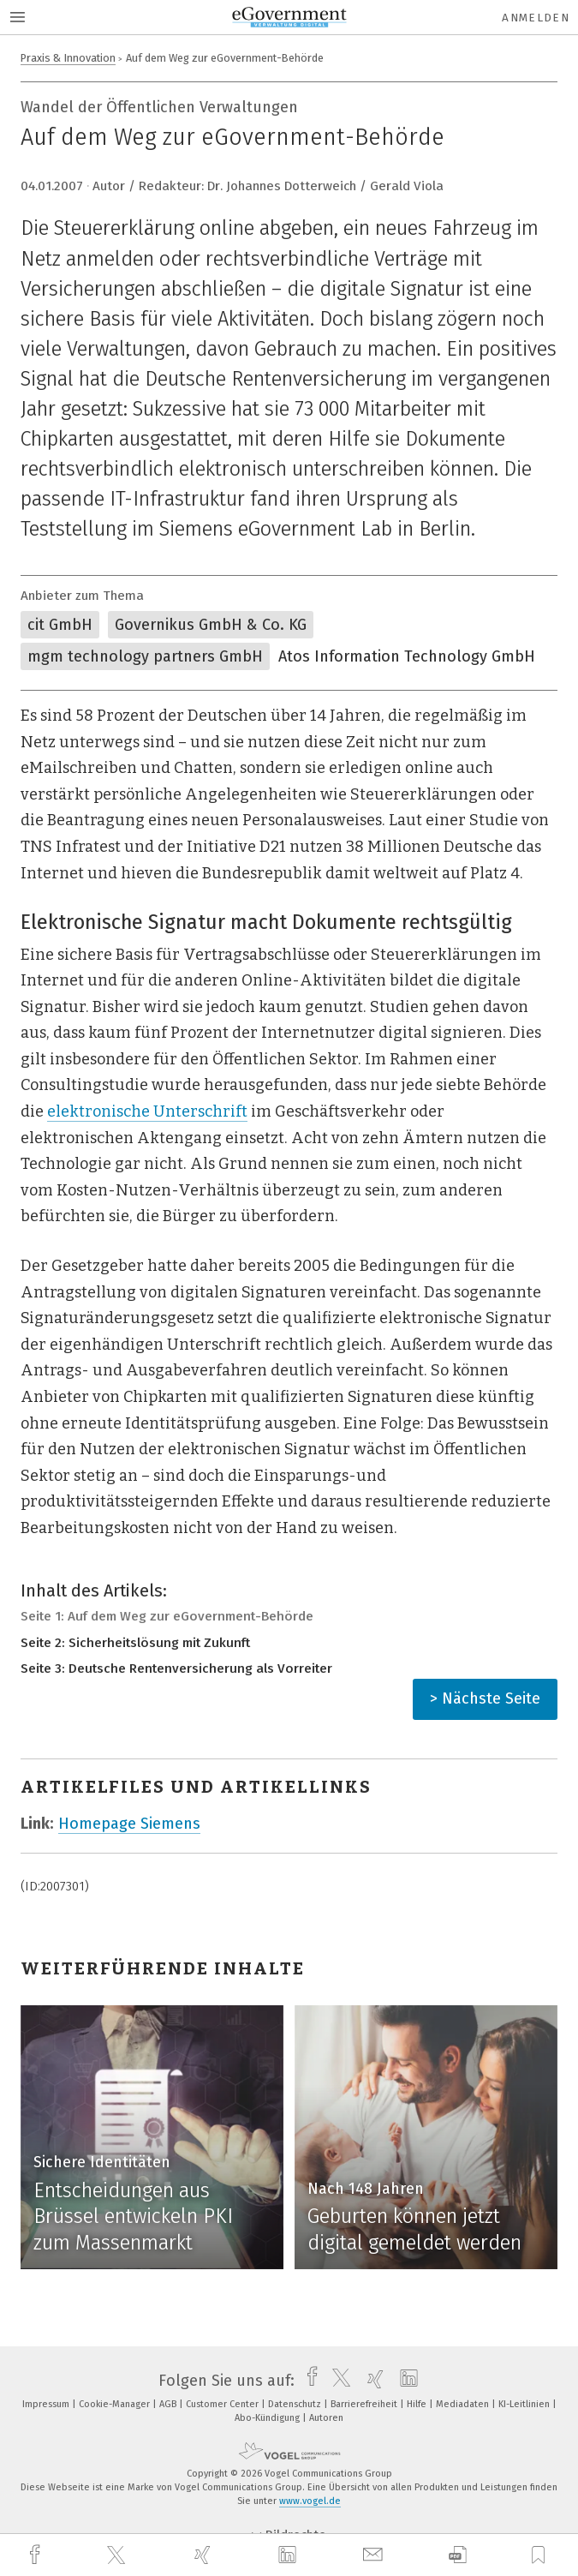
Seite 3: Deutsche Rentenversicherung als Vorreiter (176, 1668)
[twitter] (118, 2555)
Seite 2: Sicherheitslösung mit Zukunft (135, 1642)
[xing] (205, 2555)
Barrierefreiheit (365, 2404)
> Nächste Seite (485, 1698)
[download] (458, 2555)
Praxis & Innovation (68, 57)
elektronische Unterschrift (147, 1111)
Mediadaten (464, 2404)
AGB (169, 2404)
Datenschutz (296, 2404)
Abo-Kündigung (268, 2417)
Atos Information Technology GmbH (406, 656)
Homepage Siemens (129, 1823)
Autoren (326, 2417)
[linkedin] (289, 2555)
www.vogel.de (310, 2501)
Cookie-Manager (115, 2404)
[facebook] (37, 2555)
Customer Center (223, 2404)
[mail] (375, 2555)
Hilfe (418, 2404)
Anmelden (535, 17)
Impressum (47, 2404)
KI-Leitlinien (525, 2404)
